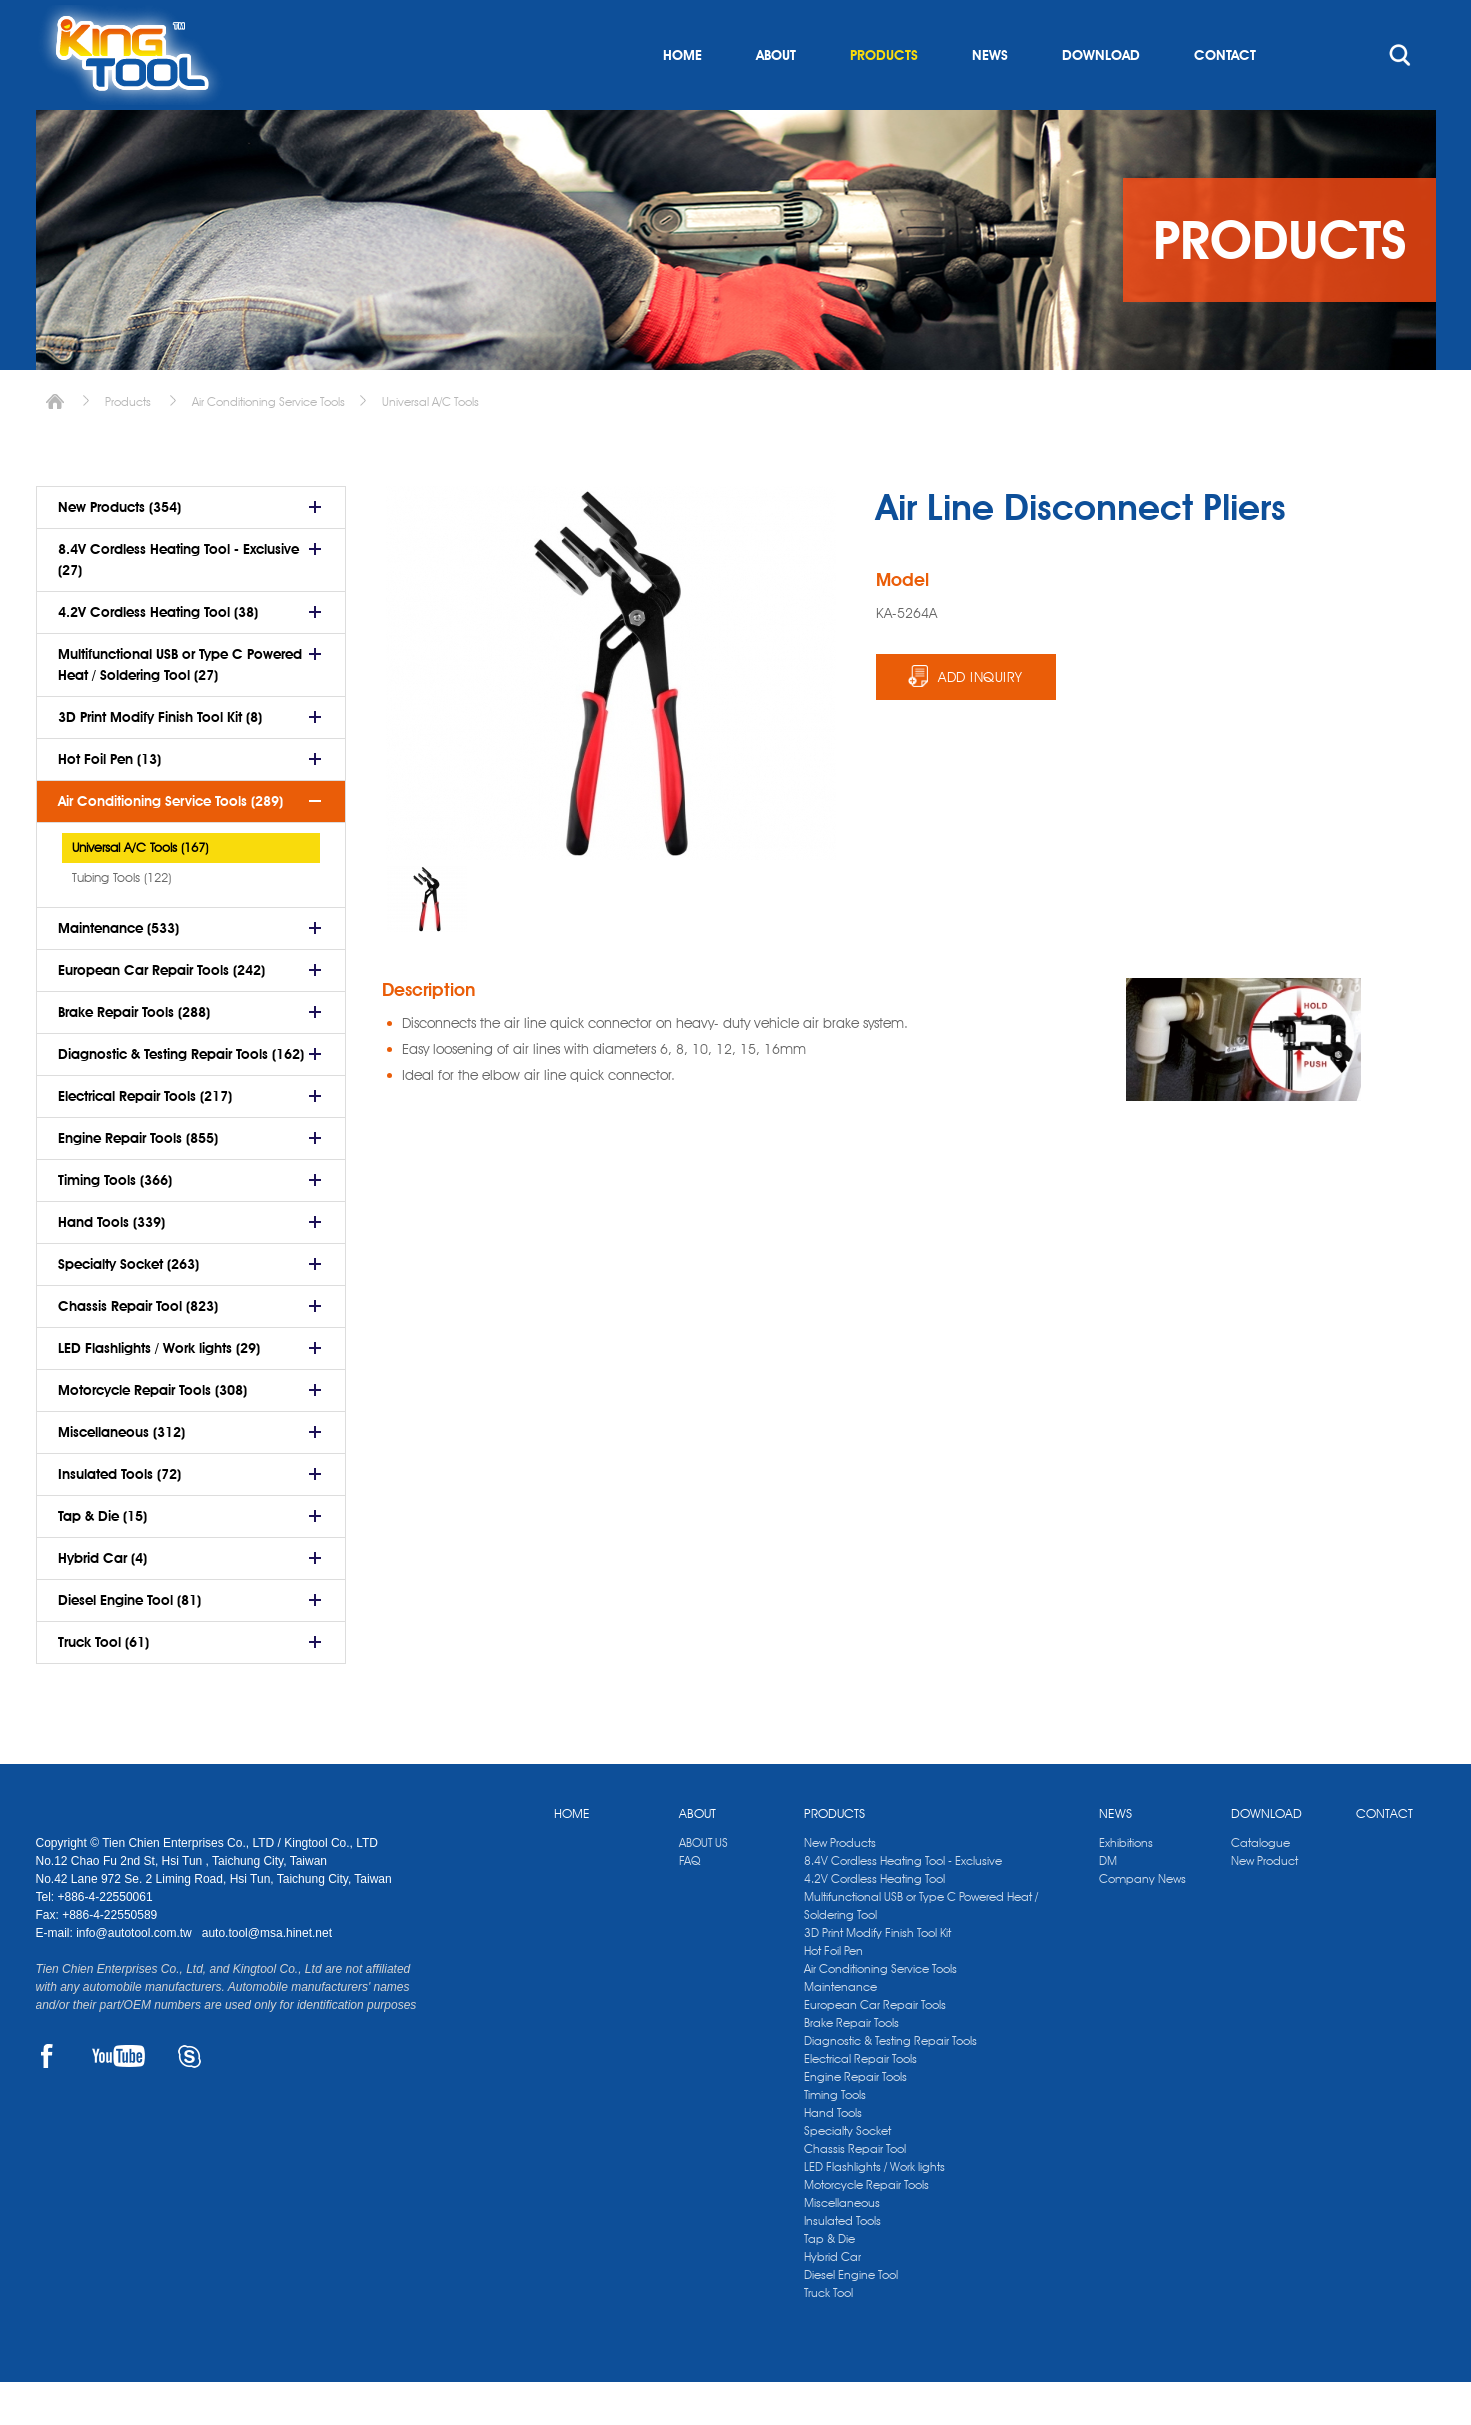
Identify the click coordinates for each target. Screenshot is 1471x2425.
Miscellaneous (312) (121, 1475)
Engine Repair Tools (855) (138, 1181)
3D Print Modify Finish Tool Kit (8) (160, 760)
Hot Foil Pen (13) (109, 802)
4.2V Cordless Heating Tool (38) (158, 655)
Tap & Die (829, 2281)
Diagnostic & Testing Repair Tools (890, 2083)
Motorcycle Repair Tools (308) (152, 1433)
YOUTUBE (118, 2099)
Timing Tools (835, 2137)
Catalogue (1260, 1885)
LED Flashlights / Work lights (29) (159, 1391)
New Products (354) (119, 550)
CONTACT (1225, 98)
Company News (1142, 1921)
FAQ (689, 1903)
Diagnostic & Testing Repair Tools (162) (181, 1097)
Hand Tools (833, 2155)
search (1400, 98)
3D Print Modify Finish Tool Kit (877, 1975)
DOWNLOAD (1101, 98)
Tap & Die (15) (102, 1559)
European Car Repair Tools (875, 2047)
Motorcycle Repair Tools (866, 2227)
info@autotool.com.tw (135, 1976)
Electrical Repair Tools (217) (145, 1139)
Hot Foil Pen (833, 1993)
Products (128, 444)
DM (1108, 1903)
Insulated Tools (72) (119, 1517)
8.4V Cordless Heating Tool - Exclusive (903, 1903)
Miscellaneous (842, 2245)
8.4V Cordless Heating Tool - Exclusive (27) (178, 602)
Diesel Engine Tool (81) (129, 1643)
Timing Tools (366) (115, 1223)
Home (55, 444)
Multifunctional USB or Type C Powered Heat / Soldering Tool (921, 1948)
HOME (682, 98)
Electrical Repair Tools (860, 2101)
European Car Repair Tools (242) (161, 1013)
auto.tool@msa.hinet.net (267, 1976)
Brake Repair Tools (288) (134, 1055)
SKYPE (189, 2099)
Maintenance (840, 2029)
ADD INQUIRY (980, 720)
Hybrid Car (832, 2299)
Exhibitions (1126, 1885)
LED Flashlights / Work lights (874, 2209)
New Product (1264, 1903)
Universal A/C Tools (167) (140, 890)
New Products (840, 1885)
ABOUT (776, 98)
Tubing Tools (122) (121, 920)
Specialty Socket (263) (128, 1307)
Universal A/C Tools (430, 444)
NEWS (990, 98)
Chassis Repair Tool (855, 2191)
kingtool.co (1406, 21)
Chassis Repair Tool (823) (138, 1349)
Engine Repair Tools (855, 2119)
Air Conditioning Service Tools (268, 444)
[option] (427, 942)
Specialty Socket (847, 2173)
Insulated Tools (842, 2263)
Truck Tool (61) (103, 1685)
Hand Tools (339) (111, 1265)
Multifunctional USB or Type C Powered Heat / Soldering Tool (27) (180, 707)
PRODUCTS (884, 98)
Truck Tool (828, 2335)
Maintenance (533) (118, 971)
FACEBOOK (47, 2099)
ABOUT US (703, 1885)
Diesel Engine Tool (851, 2317)
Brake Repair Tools (851, 2065)
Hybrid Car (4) (102, 1601)
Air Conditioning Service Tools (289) (170, 844)
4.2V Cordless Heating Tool (874, 1921)
